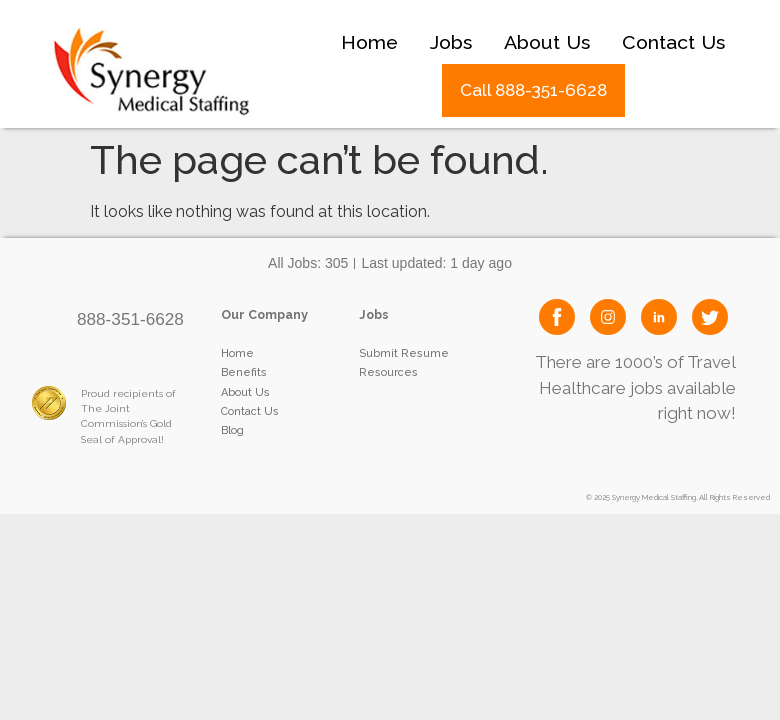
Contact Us (673, 42)
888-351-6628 (130, 319)
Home (369, 42)
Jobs (451, 42)
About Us (547, 42)
